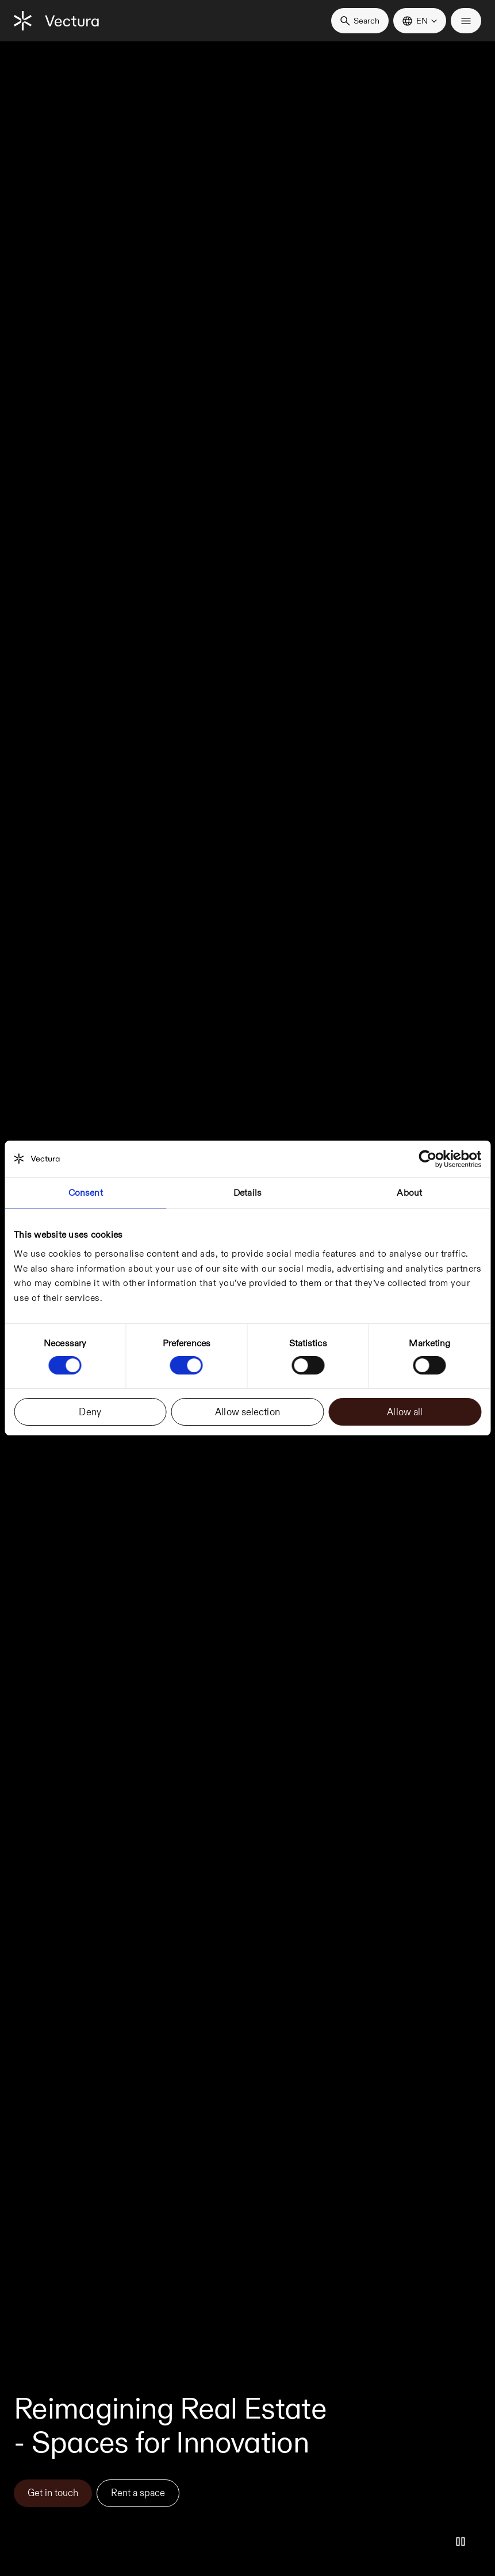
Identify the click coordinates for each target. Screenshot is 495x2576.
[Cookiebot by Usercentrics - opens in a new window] (431, 1159)
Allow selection (247, 1412)
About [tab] (409, 1192)
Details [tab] (247, 1192)
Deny (90, 1412)
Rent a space (138, 2492)
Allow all (405, 1412)
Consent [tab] (85, 1192)
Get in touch (53, 2492)
